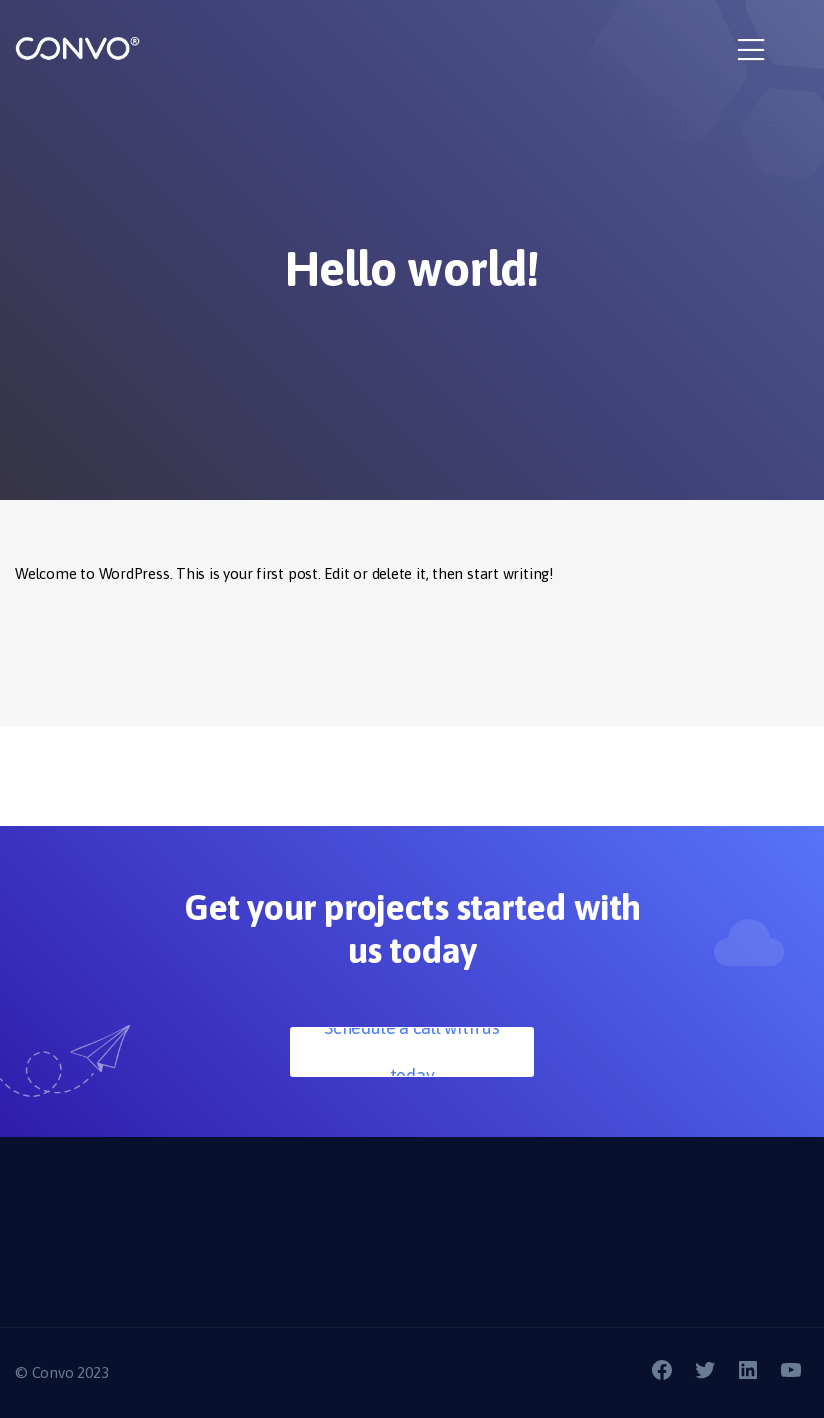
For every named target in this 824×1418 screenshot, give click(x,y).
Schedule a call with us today (412, 1052)
